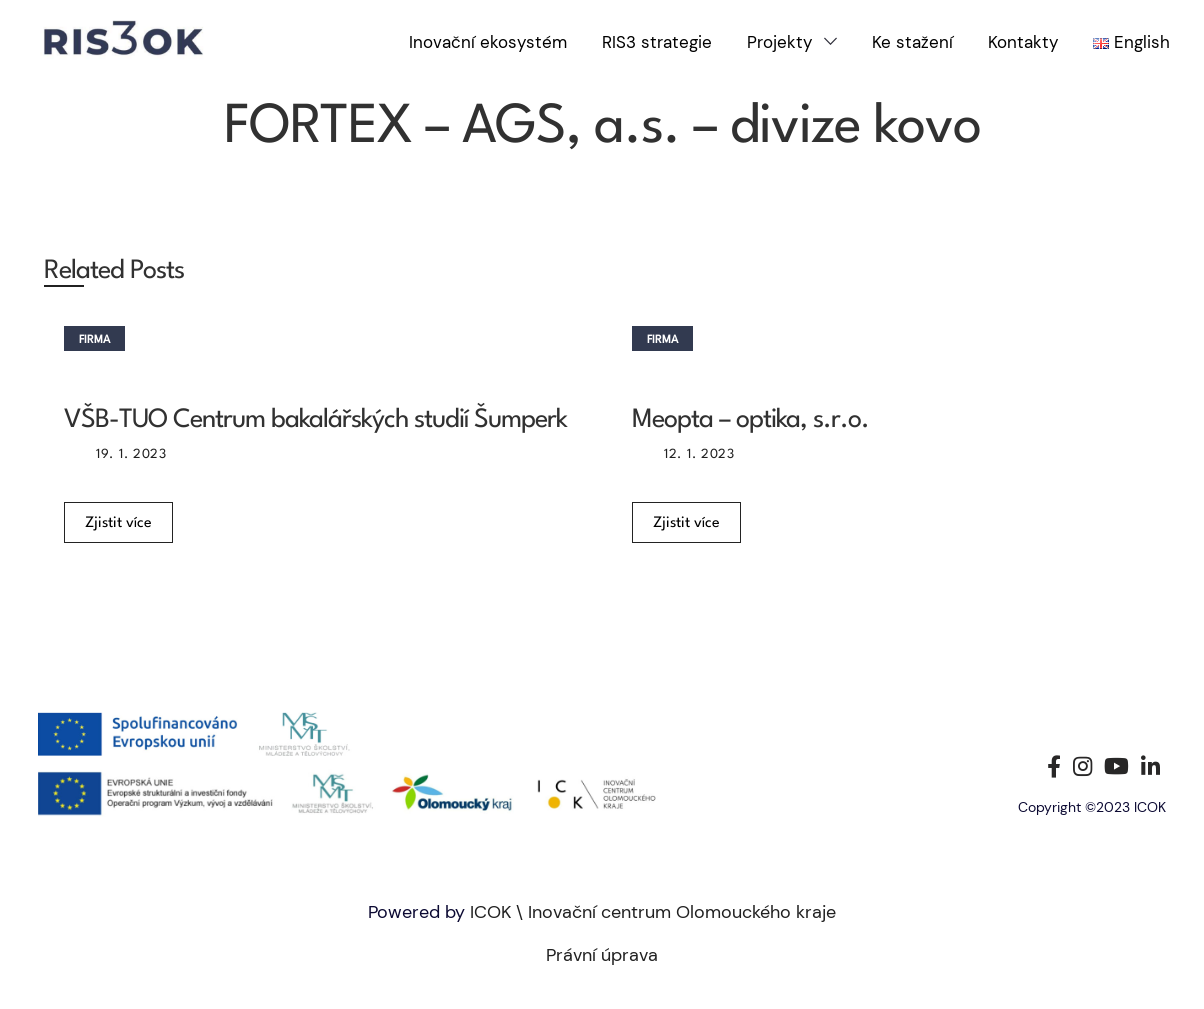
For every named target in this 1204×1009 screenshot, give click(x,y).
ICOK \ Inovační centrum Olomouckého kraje (653, 912)
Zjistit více (118, 523)
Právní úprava (602, 955)
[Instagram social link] (1082, 766)
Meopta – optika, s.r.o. (750, 420)
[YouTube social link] (1116, 766)
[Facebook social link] (1054, 766)
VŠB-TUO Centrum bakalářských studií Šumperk (315, 420)
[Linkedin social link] (1150, 766)
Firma (94, 340)
